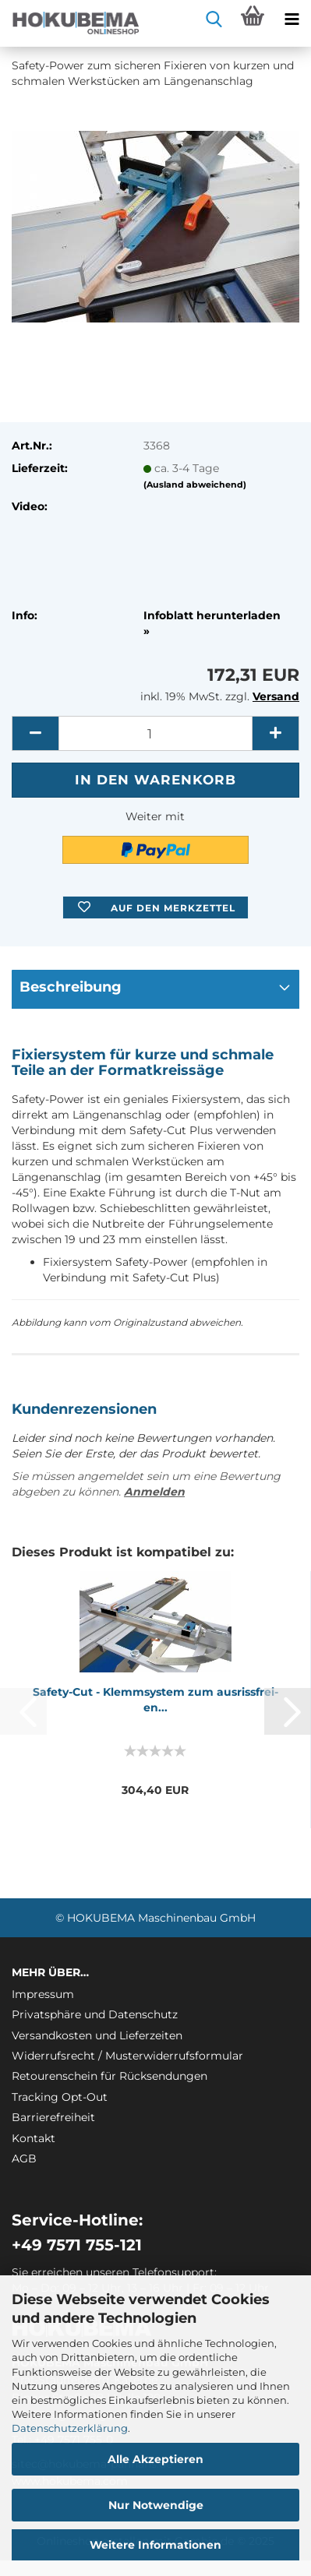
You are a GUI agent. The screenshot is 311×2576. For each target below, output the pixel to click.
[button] (35, 733)
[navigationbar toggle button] (291, 19)
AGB (24, 2158)
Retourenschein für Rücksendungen (109, 2076)
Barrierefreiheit (53, 2117)
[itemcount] (155, 733)
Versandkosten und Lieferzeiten (97, 2035)
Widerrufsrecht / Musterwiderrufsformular (127, 2056)
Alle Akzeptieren (155, 2459)
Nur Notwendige (155, 2505)
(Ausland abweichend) (194, 484)
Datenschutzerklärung (70, 2428)
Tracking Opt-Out (60, 2097)
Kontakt (33, 2138)
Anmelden (154, 1492)
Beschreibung (70, 987)
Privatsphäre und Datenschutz (95, 2014)
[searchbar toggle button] (213, 19)
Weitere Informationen (155, 2545)
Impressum (43, 1994)
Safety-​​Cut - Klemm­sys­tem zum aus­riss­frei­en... (155, 1699)
